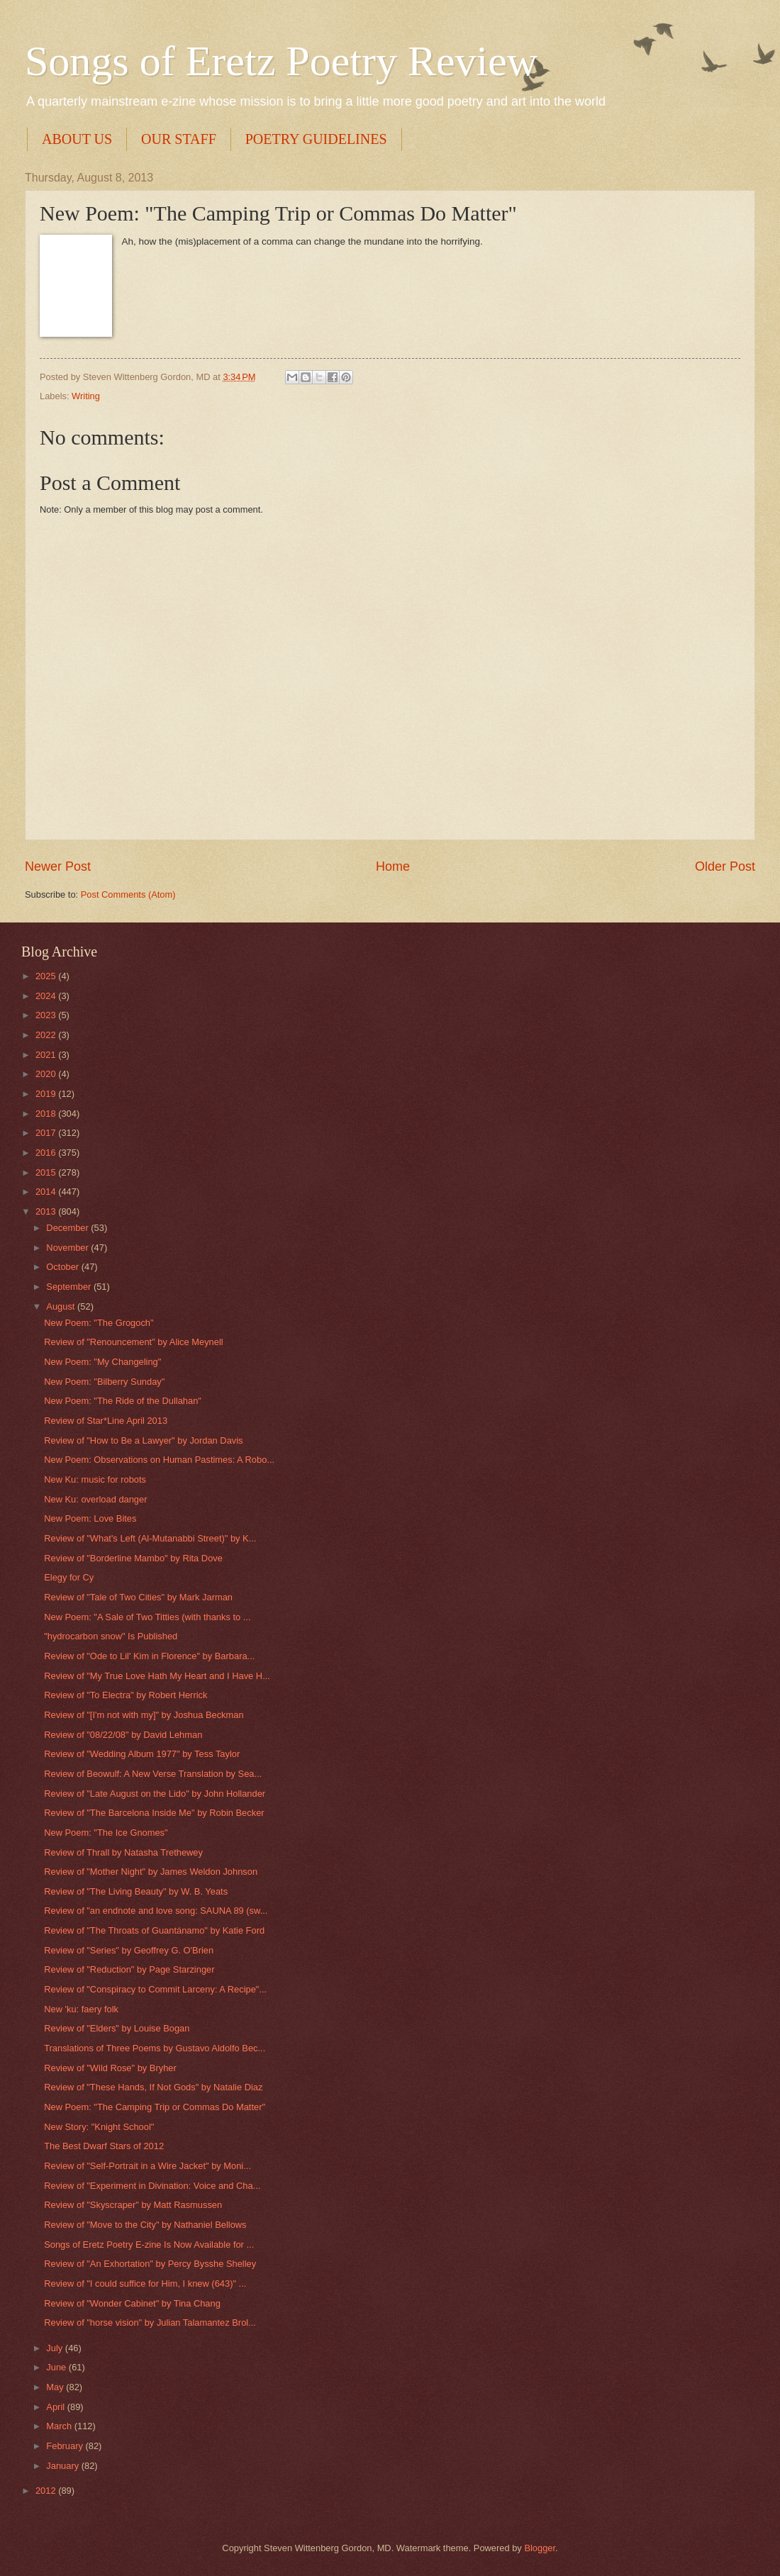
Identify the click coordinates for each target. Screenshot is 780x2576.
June (57, 2367)
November (68, 1247)
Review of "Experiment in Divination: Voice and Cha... (152, 2185)
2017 (46, 1132)
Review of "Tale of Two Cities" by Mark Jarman (138, 1597)
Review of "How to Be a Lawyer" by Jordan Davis (143, 1440)
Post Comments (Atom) (128, 894)
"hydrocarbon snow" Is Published (110, 1636)
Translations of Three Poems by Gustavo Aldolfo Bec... (154, 2048)
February (65, 2446)
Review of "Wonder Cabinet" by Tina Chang (132, 2303)
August (61, 1306)
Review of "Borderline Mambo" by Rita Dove (133, 1558)
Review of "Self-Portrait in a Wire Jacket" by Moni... (147, 2165)
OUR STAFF (178, 139)
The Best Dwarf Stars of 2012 (104, 2146)
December (68, 1227)
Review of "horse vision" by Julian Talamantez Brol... (150, 2322)
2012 (46, 2490)
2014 (46, 1191)
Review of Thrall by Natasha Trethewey (123, 1852)
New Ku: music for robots (95, 1479)
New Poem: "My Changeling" (102, 1361)
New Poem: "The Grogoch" (98, 1322)
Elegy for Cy (69, 1577)
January (63, 2465)
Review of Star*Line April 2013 (105, 1420)
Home (393, 866)
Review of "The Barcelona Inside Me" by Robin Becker (154, 1812)
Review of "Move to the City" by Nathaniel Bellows (145, 2224)
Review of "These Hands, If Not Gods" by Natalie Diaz (153, 2087)
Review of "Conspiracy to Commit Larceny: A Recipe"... (155, 1989)
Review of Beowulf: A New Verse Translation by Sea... (153, 1773)
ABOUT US (77, 139)
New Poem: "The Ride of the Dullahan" (122, 1400)
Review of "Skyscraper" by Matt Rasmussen (133, 2204)
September (70, 1286)
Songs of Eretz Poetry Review (281, 61)
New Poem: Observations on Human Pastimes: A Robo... (159, 1459)
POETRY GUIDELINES (316, 139)
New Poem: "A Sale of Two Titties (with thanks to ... (147, 1617)
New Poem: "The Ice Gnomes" (105, 1832)
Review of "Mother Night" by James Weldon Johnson (150, 1871)
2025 (46, 976)
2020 (46, 1074)
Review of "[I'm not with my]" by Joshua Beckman (143, 1715)
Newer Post (58, 866)
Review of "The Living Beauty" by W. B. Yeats (136, 1891)
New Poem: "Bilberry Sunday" (104, 1381)
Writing (86, 396)
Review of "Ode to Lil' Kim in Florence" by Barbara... (149, 1656)
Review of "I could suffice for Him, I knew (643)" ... (145, 2283)
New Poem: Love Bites (90, 1518)
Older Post (725, 866)
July (55, 2348)
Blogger (539, 2548)
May (56, 2387)
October (63, 1266)
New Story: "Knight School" (99, 2126)
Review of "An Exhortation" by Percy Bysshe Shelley (150, 2263)
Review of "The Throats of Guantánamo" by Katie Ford (154, 1930)
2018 (46, 1113)
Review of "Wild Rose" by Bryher (110, 2068)
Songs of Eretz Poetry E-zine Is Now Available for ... (149, 2244)
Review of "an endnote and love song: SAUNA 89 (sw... (155, 1910)
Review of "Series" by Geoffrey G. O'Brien (128, 1950)
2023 (46, 1015)
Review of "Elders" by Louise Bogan (116, 2028)
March (60, 2426)
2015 (46, 1172)
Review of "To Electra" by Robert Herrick (125, 1695)
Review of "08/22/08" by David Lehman (123, 1734)
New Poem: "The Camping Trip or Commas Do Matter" (154, 2107)
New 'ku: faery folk (81, 2009)
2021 (46, 1054)
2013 (46, 1211)
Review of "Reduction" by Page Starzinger (129, 1969)
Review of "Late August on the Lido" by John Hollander (154, 1793)
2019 (46, 1093)
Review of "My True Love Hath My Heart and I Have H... (157, 1676)
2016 (46, 1152)
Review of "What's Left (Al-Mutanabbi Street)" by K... (150, 1538)
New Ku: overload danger (95, 1499)
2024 (46, 996)
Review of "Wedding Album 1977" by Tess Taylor (142, 1754)
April (56, 2407)
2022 (46, 1035)
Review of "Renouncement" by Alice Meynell (133, 1342)
